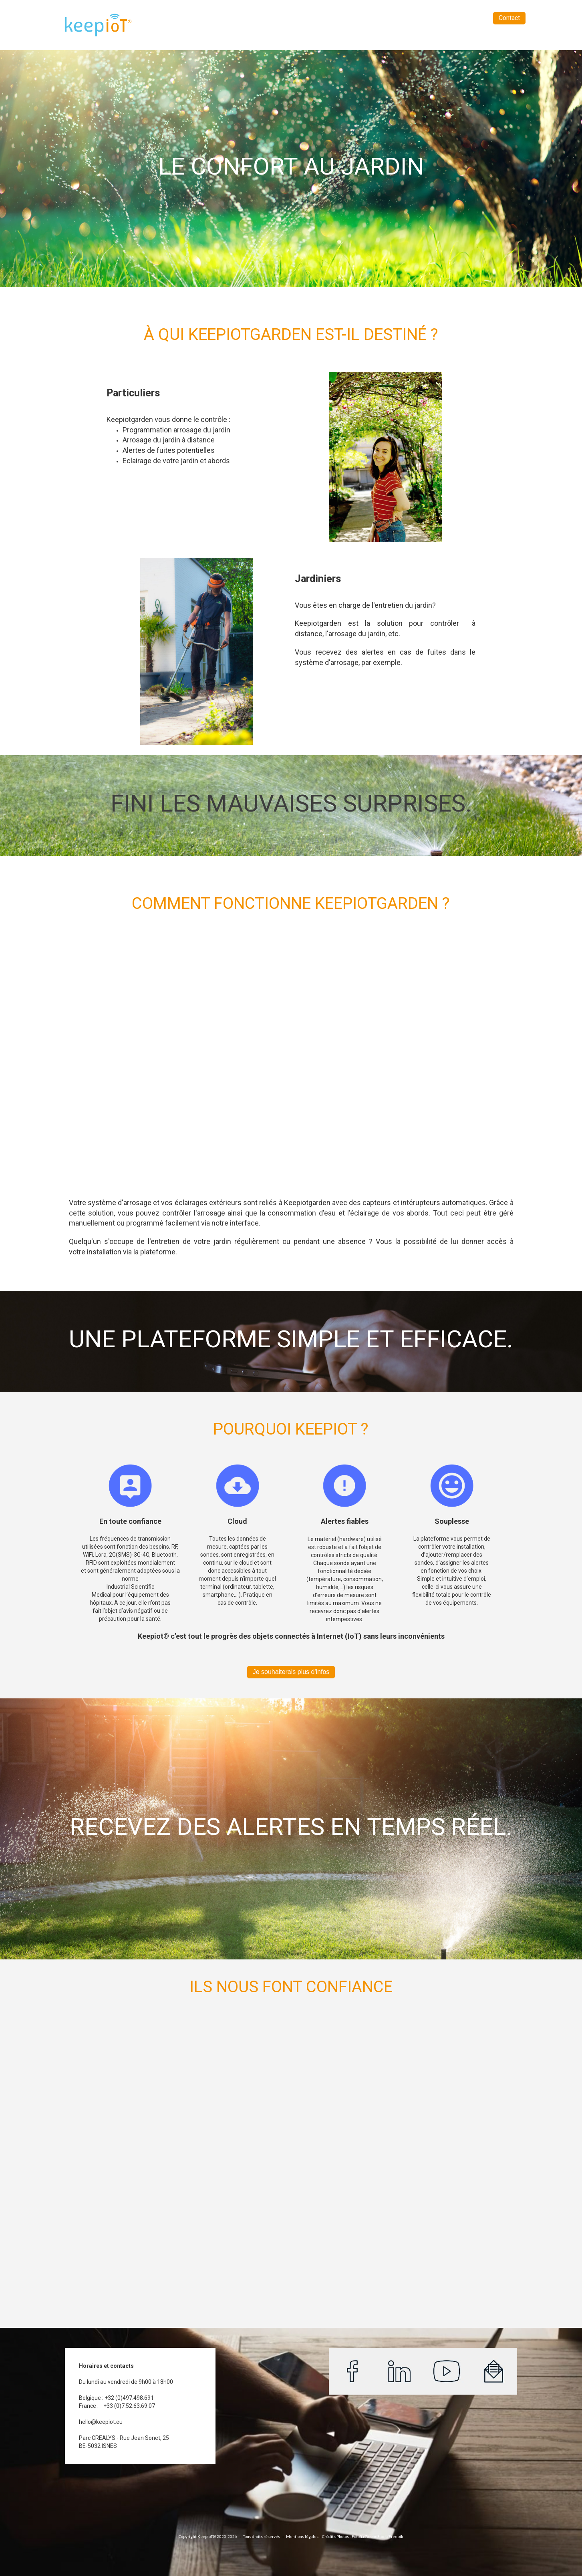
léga (308, 2536)
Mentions (295, 2536)
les (315, 2536)
